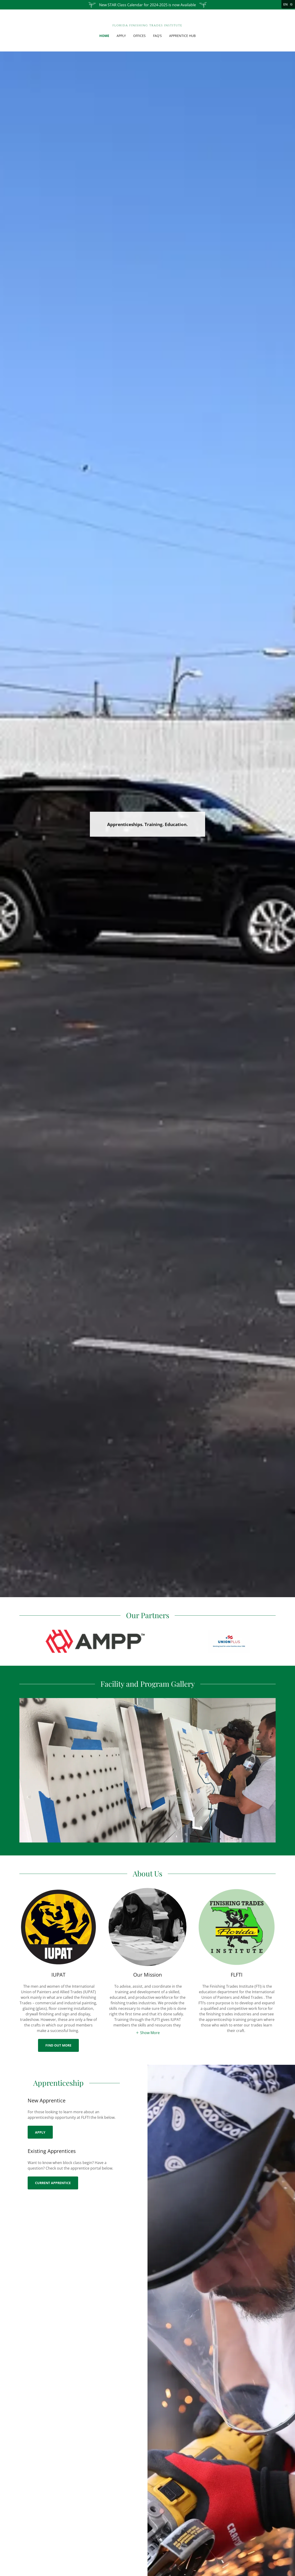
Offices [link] (139, 35)
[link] (147, 24)
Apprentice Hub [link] (182, 35)
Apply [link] (121, 35)
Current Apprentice (53, 2183)
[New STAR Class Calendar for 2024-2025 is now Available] (147, 5)
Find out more (58, 2045)
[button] (148, 2032)
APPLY (40, 2132)
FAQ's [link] (157, 35)
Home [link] (104, 35)
